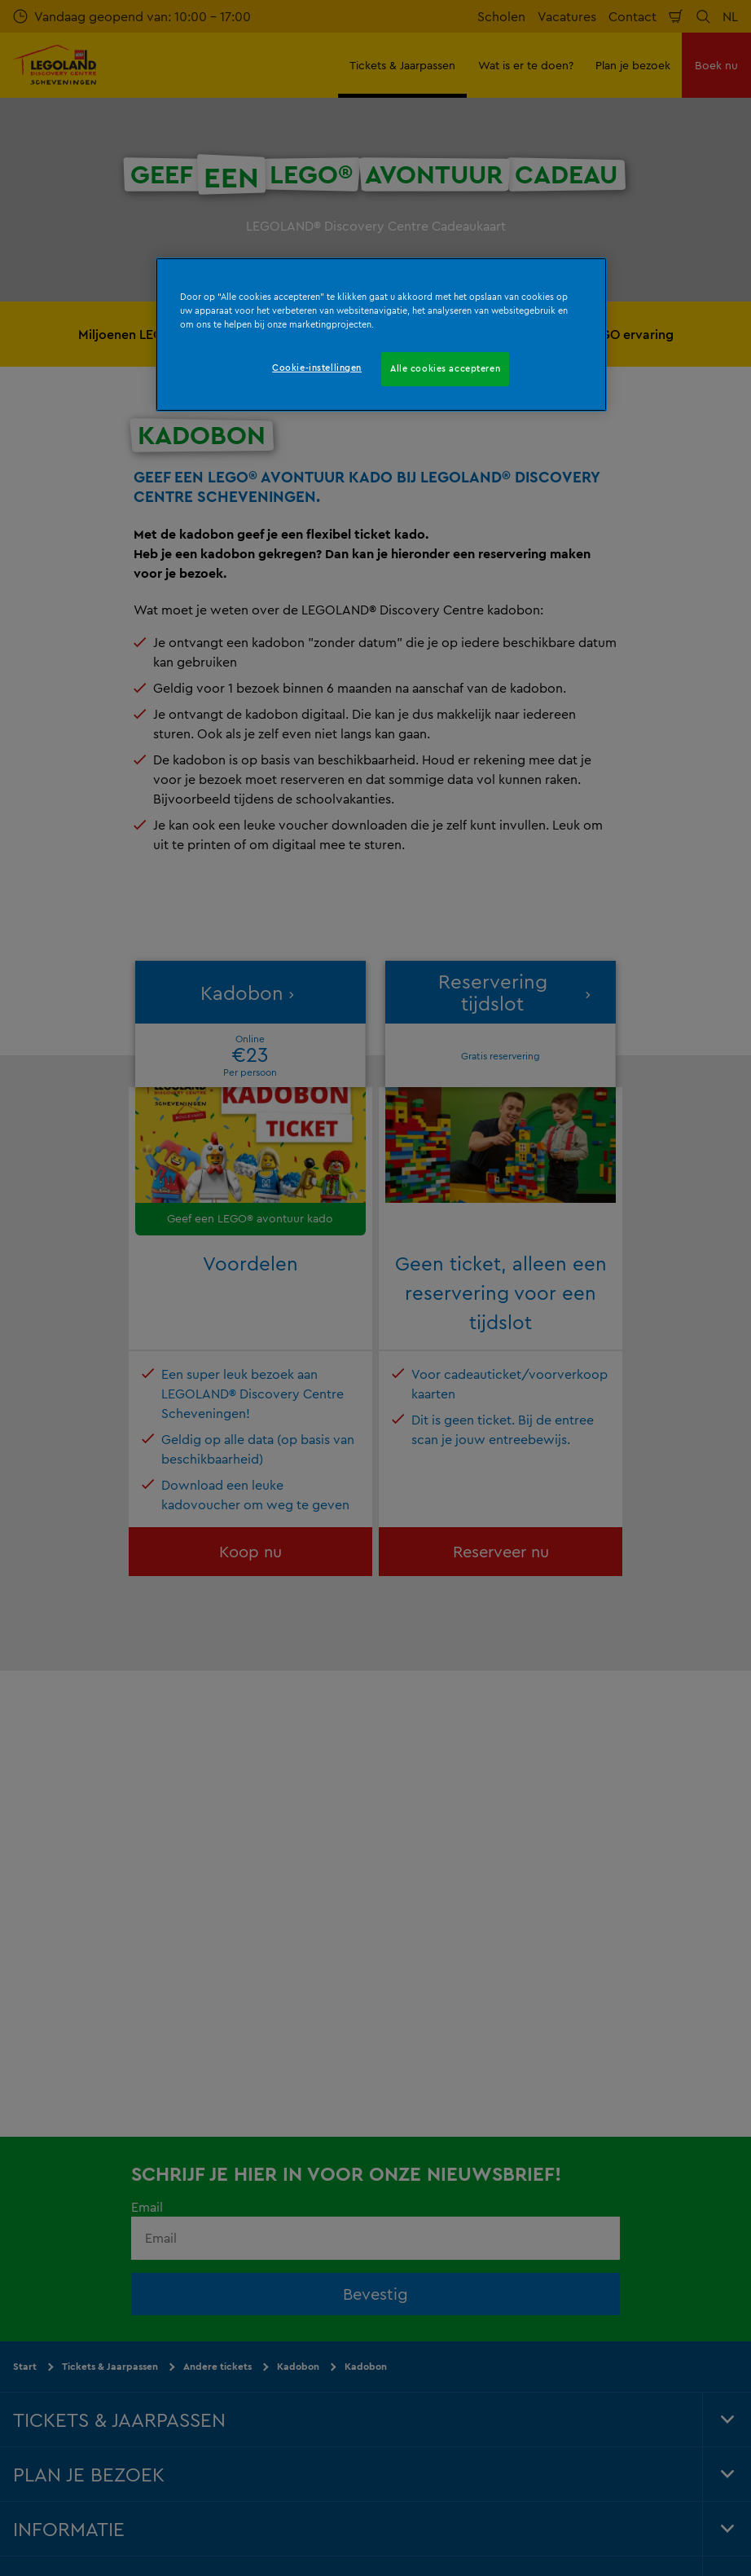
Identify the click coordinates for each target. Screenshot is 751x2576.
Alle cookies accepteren (445, 368)
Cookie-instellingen (317, 367)
